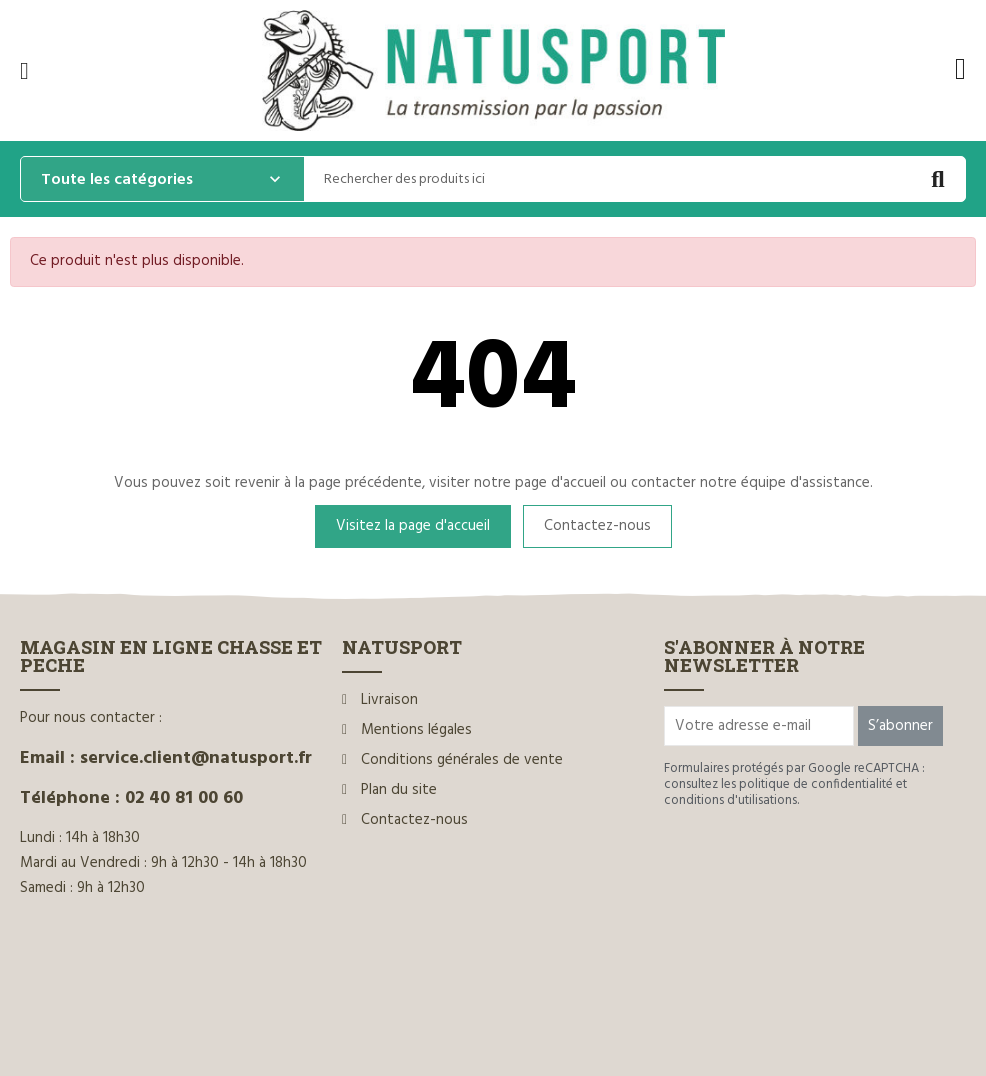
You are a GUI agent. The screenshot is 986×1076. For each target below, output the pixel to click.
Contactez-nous (597, 526)
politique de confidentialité (816, 784)
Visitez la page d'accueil (413, 526)
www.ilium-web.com (403, 1018)
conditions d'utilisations (730, 800)
